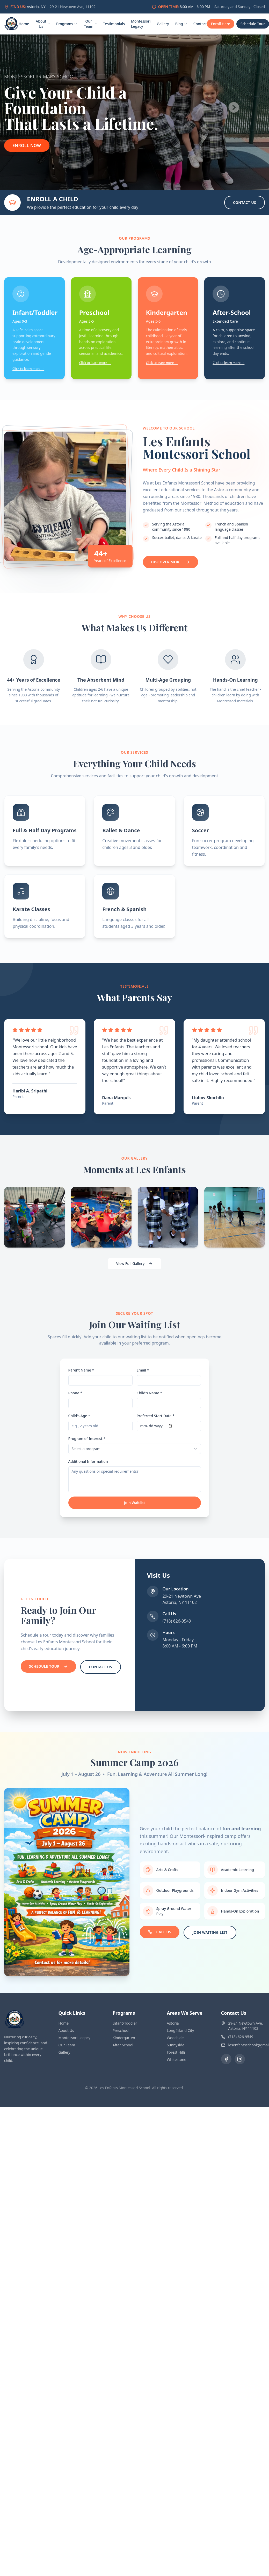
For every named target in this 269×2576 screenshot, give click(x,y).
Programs (66, 23)
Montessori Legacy (140, 24)
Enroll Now (26, 145)
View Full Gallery (134, 1263)
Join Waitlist (134, 1502)
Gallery (163, 23)
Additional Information (88, 1461)
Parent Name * (81, 1370)
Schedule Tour (48, 1666)
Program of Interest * (86, 1438)
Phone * (75, 1392)
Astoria (173, 2023)
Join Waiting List (209, 1932)
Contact (200, 23)
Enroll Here (220, 23)
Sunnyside (175, 2044)
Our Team (90, 24)
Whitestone (176, 2059)
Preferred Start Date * (156, 1415)
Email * (143, 1370)
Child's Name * (149, 1392)
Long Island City (180, 2030)
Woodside (175, 2037)
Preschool (121, 2030)
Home (24, 23)
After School (123, 2044)
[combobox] (134, 1449)
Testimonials (114, 23)
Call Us (159, 1931)
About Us (43, 24)
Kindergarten (124, 2037)
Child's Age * (79, 1415)
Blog (181, 23)
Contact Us (244, 202)
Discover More (170, 561)
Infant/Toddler (125, 2023)
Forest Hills (176, 2052)
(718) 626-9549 (177, 1621)
